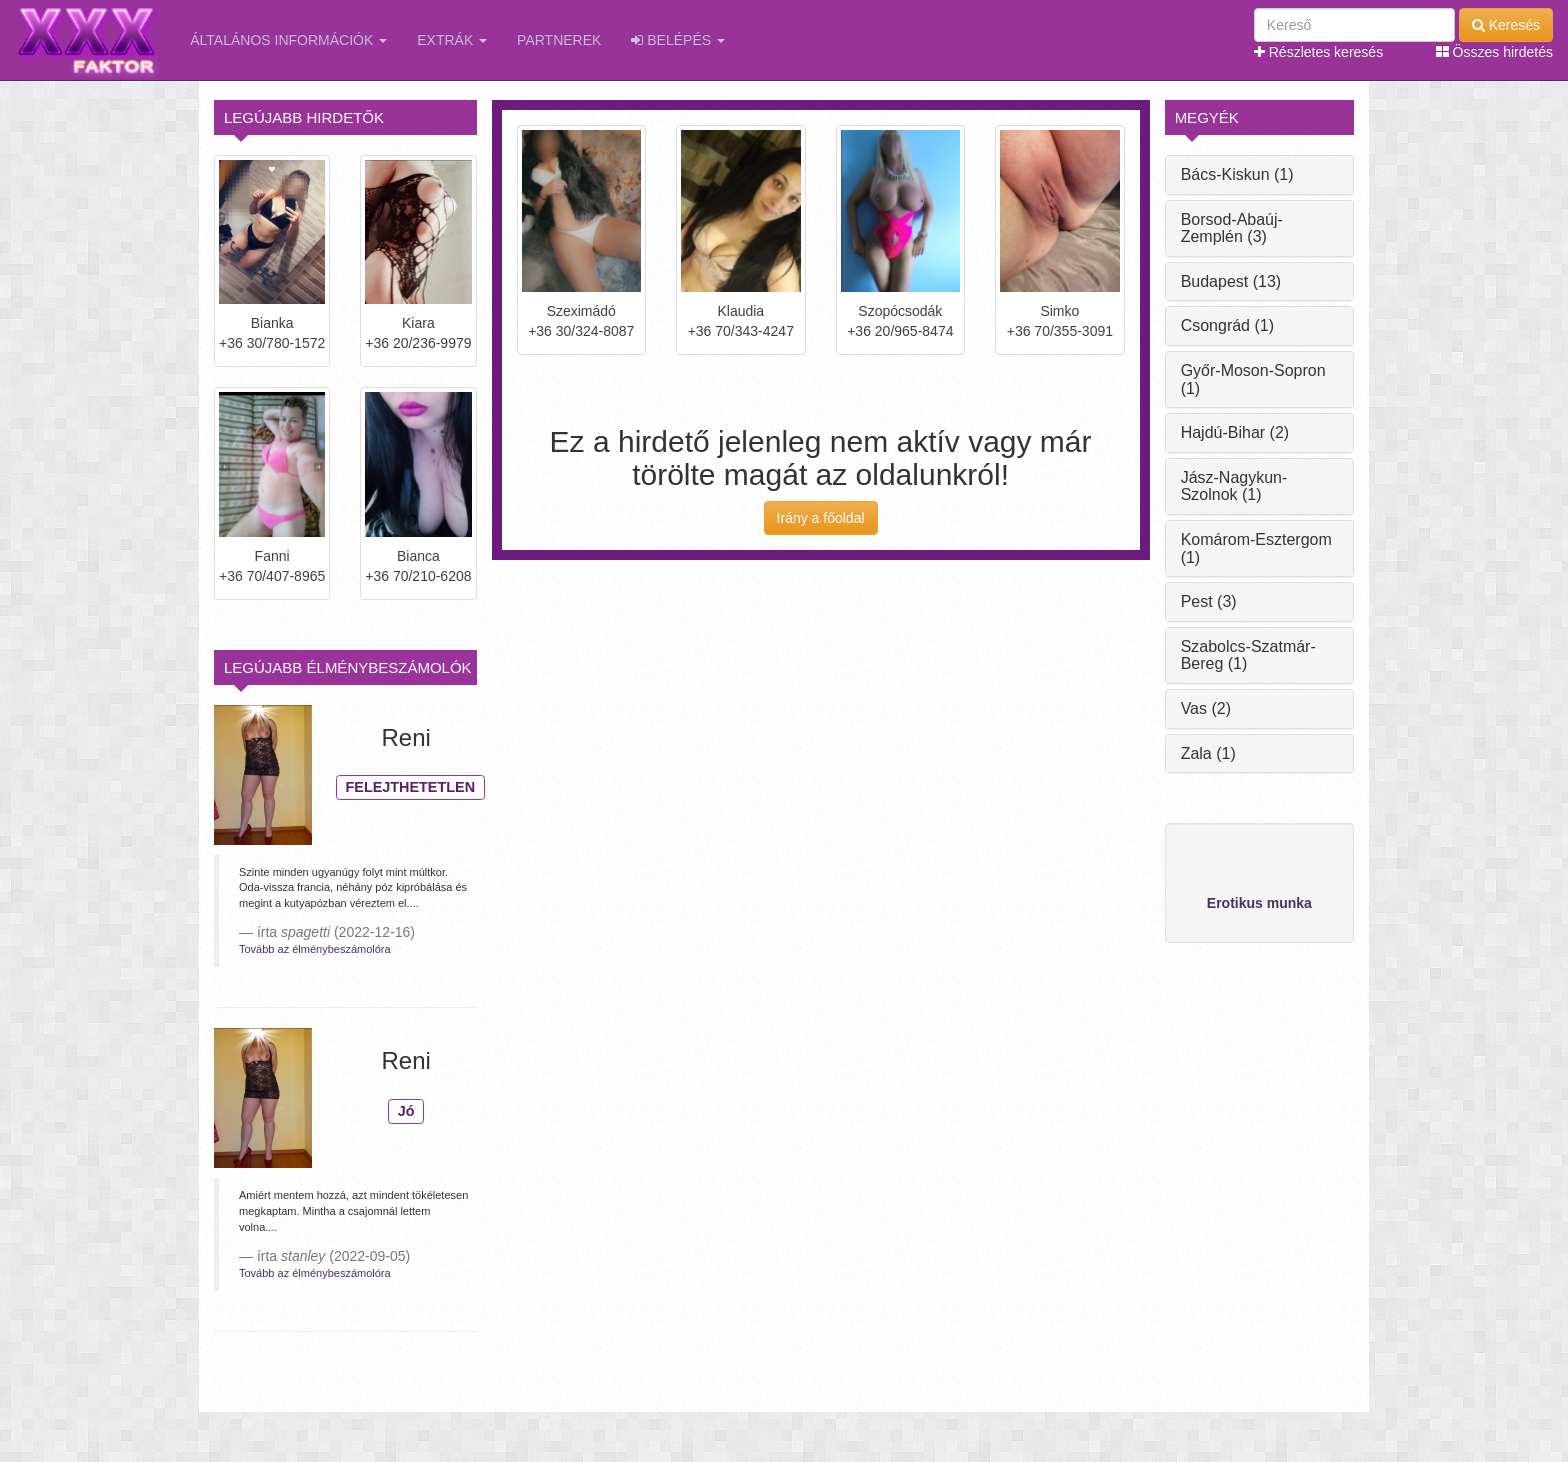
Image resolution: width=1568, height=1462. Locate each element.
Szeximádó (581, 311)
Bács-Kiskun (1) (1237, 174)
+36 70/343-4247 (741, 331)
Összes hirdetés (1494, 52)
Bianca (418, 556)
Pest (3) (1209, 601)
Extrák (452, 40)
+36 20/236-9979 (418, 343)
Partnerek (559, 40)
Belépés (678, 40)
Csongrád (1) (1227, 325)
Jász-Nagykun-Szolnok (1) (1234, 486)
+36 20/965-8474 (900, 331)
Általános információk (288, 40)
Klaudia (740, 311)
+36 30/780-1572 (272, 343)
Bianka (272, 323)
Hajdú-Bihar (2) (1235, 432)
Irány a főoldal (821, 518)
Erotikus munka (1259, 903)
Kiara (418, 323)
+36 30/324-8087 (581, 331)
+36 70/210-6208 (418, 576)
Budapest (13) (1231, 281)
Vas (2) (1206, 708)
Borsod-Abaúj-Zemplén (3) (1232, 228)
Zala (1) (1208, 753)
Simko (1059, 311)
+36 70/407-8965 (272, 576)
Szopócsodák (900, 311)
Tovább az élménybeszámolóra (315, 949)
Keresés (1506, 25)
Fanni (272, 556)
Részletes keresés (1318, 52)
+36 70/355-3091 (1060, 331)
